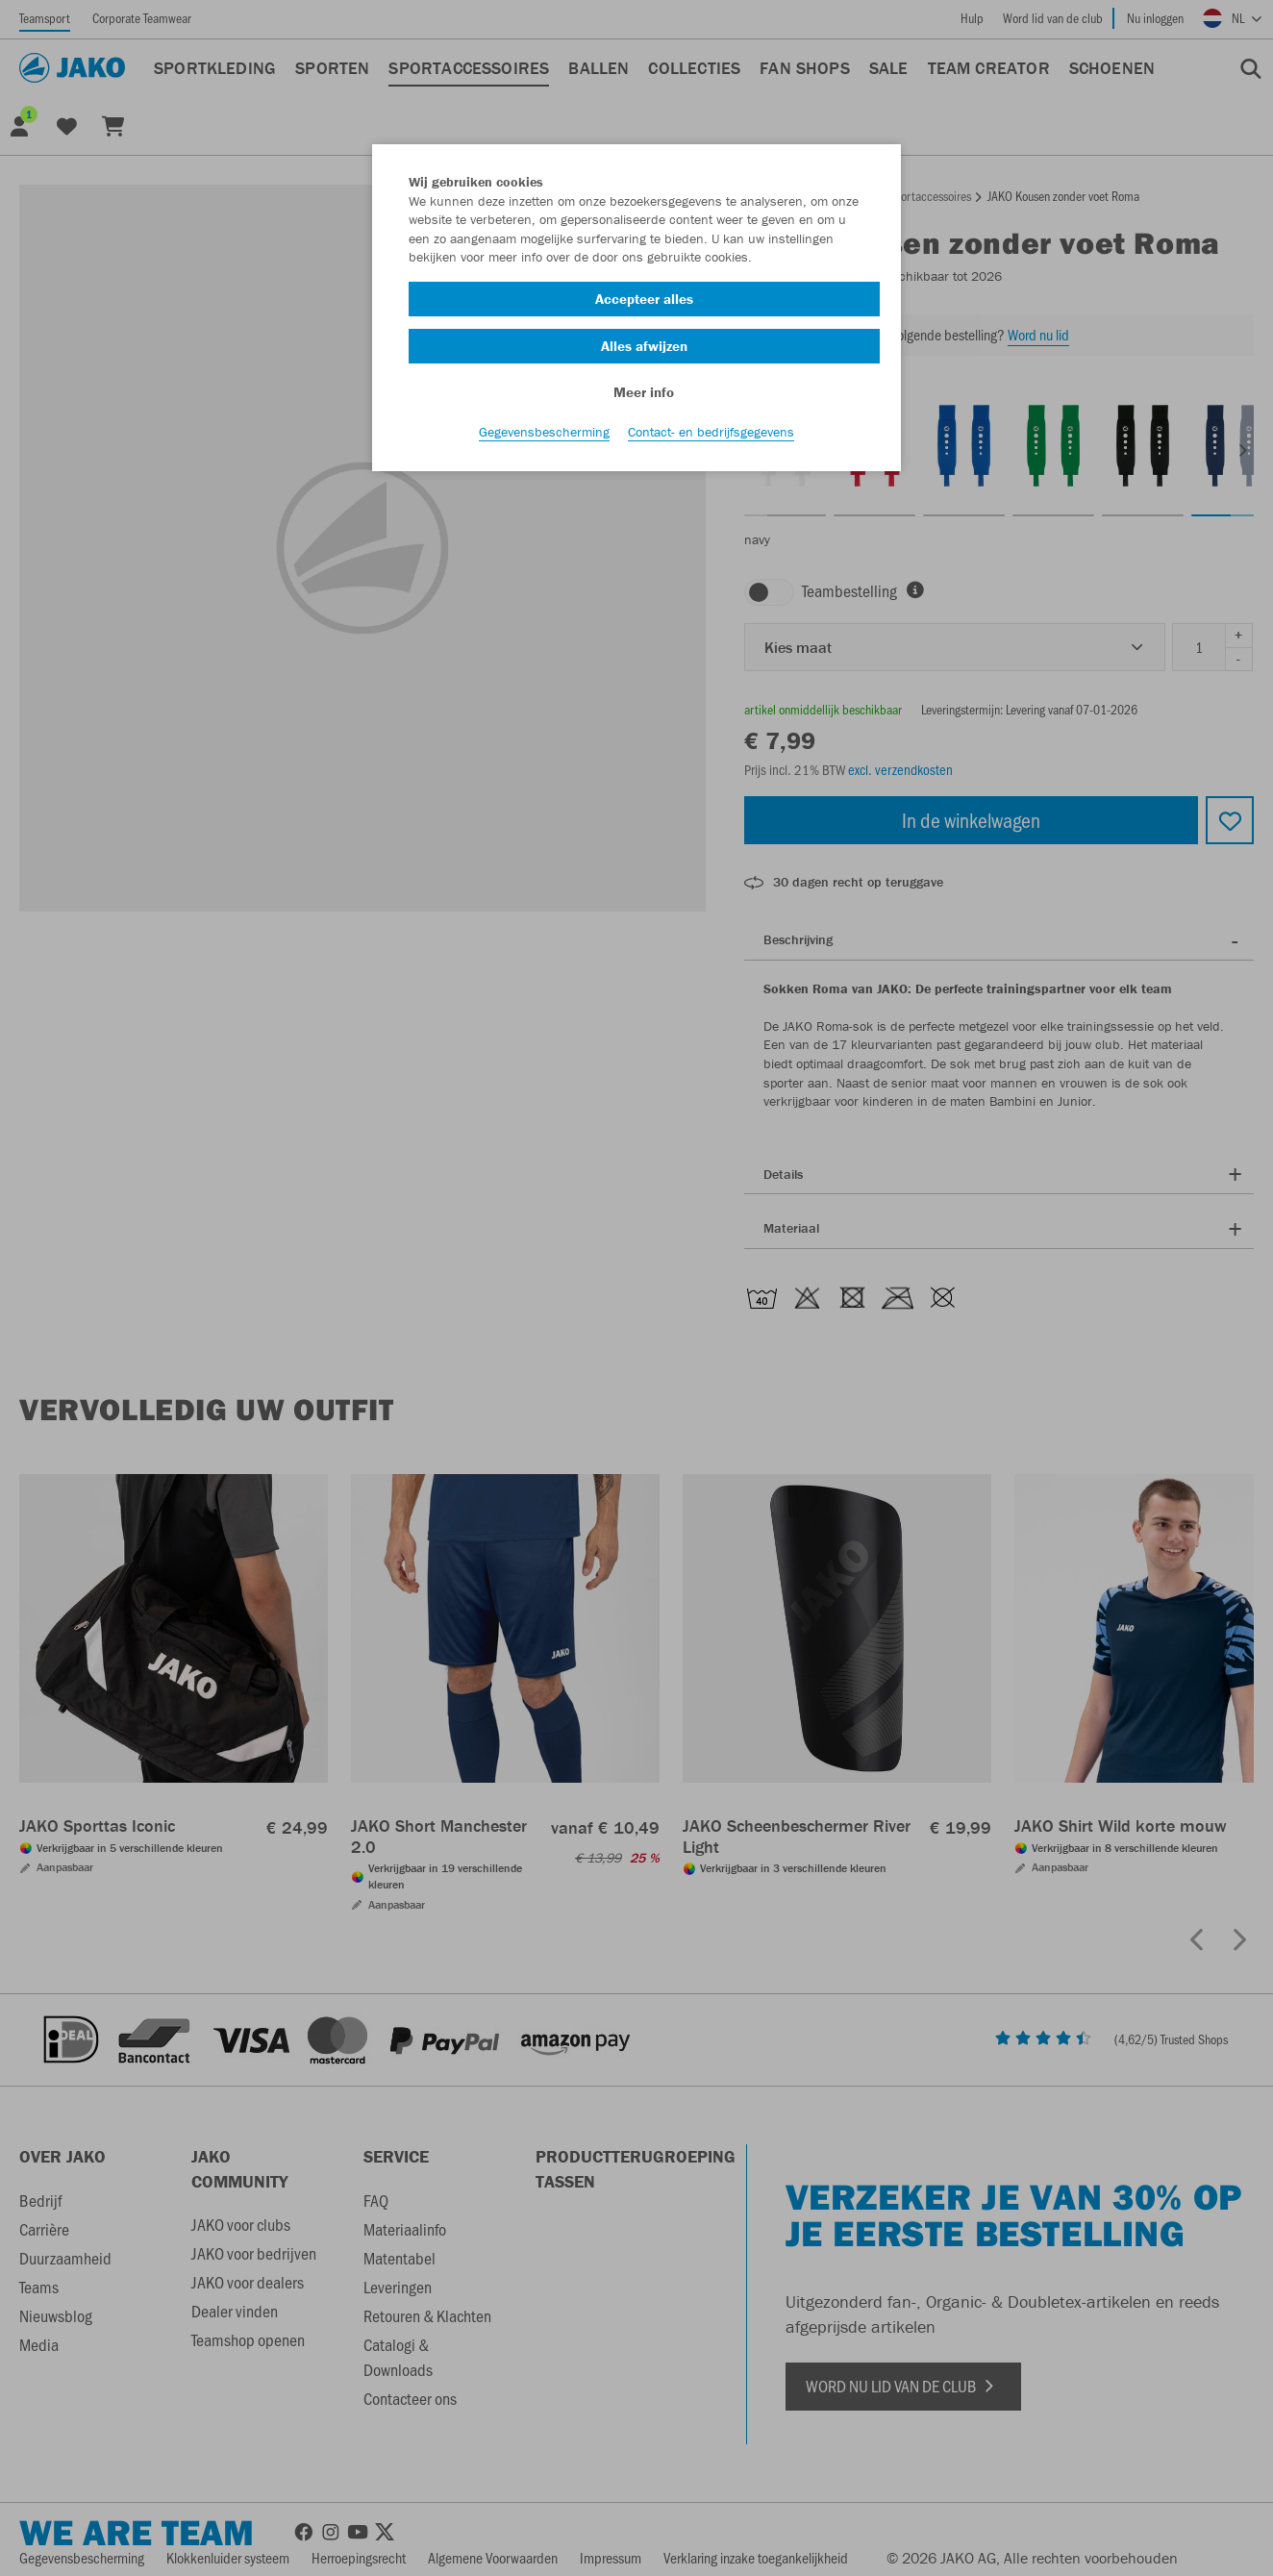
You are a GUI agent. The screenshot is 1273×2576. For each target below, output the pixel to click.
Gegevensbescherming (544, 443)
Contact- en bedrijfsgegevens (711, 443)
